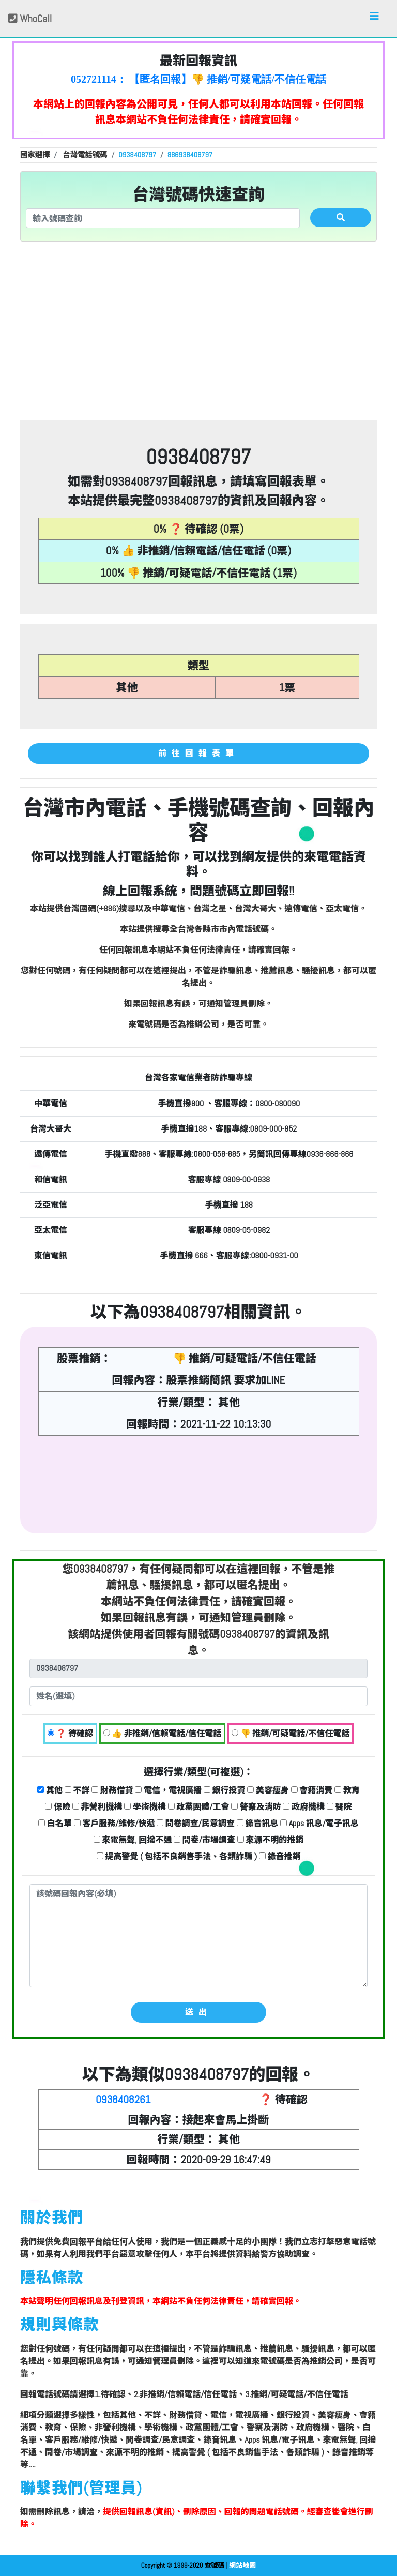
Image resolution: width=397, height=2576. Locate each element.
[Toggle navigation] (374, 18)
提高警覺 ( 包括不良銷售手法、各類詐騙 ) (177, 1856)
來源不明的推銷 (270, 1839)
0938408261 (123, 2099)
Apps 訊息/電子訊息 (319, 1823)
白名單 (55, 1823)
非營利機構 (97, 1806)
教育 (347, 1790)
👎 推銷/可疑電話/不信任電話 (291, 1733)
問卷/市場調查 (204, 1839)
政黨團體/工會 (199, 1806)
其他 (50, 1790)
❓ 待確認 (70, 1733)
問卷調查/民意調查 (196, 1823)
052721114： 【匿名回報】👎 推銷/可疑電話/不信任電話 (198, 79)
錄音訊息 (258, 1823)
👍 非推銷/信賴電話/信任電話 (162, 1733)
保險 (57, 1806)
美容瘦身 (268, 1790)
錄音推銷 (280, 1856)
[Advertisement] (198, 331)
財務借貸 (112, 1790)
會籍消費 (312, 1790)
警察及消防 (256, 1806)
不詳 (77, 1790)
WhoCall (30, 18)
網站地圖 (242, 2565)
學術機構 (145, 1806)
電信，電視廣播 (168, 1790)
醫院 (339, 1806)
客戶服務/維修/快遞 (114, 1823)
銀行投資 (225, 1790)
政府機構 (304, 1806)
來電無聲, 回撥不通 (133, 1839)
